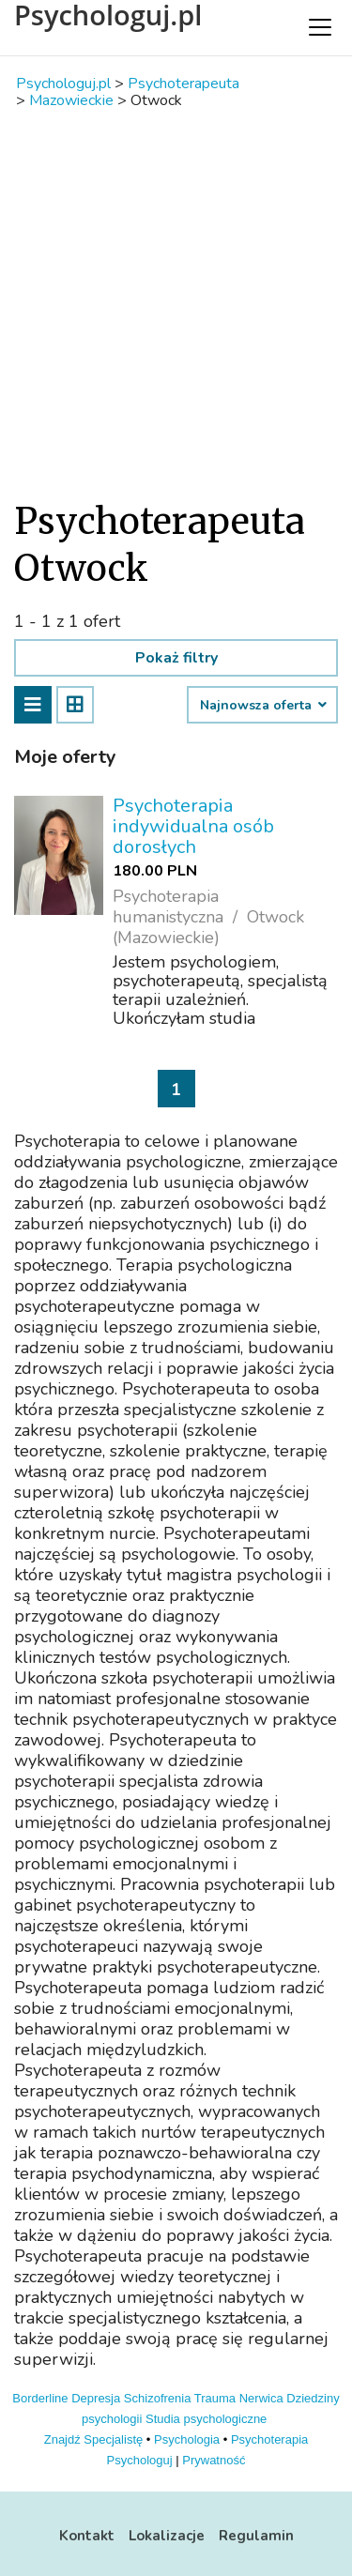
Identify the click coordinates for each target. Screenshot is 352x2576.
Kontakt (87, 2535)
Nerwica (261, 2398)
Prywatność (213, 2460)
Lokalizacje (167, 2535)
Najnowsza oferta (262, 705)
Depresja (95, 2398)
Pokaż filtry (176, 658)
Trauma (215, 2398)
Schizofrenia (157, 2398)
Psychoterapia (269, 2439)
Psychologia (187, 2439)
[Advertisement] (176, 304)
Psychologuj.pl (108, 15)
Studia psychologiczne (206, 2419)
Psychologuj (140, 2460)
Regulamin (256, 2535)
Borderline (40, 2398)
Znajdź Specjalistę (94, 2439)
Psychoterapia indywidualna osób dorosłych (193, 826)
